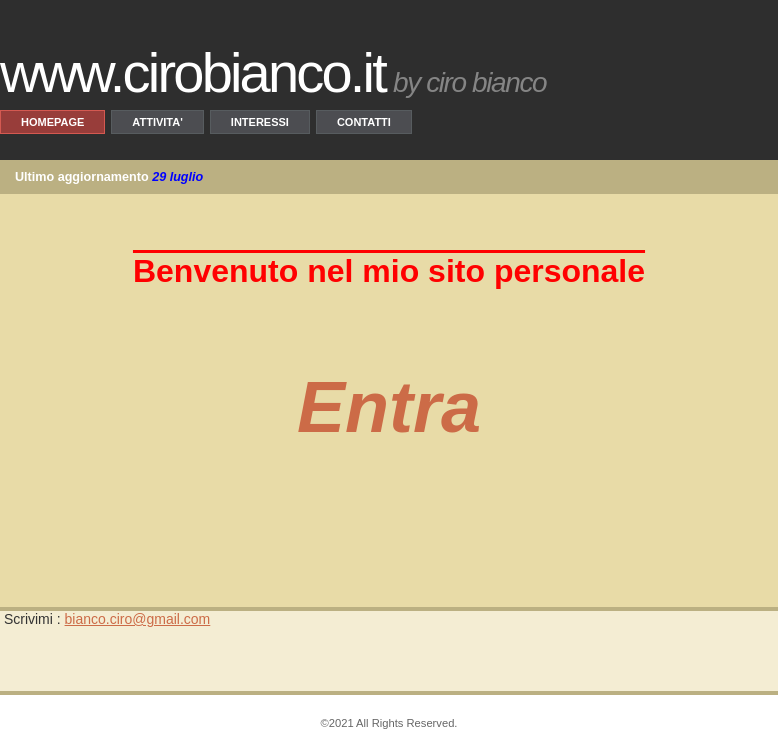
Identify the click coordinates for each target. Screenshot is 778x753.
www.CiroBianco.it (192, 72)
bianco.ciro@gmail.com (138, 619)
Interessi (260, 122)
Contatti (364, 122)
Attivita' (157, 122)
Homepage (52, 122)
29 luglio (177, 177)
